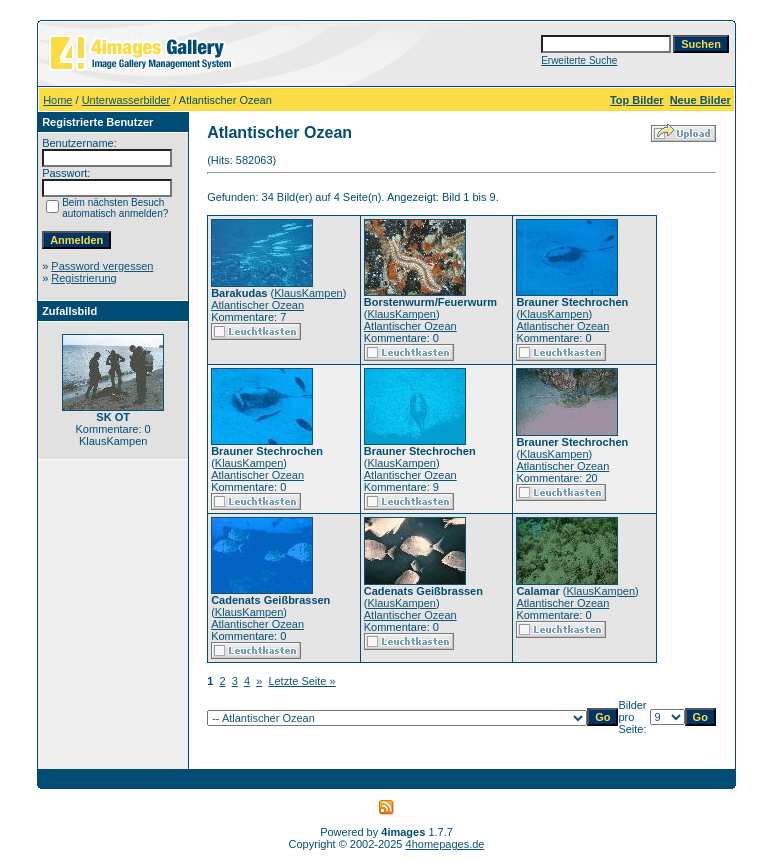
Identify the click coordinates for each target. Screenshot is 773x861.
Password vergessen (102, 266)
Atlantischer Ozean (257, 305)
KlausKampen (308, 293)
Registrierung (83, 278)
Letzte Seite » (301, 681)
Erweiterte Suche (579, 60)
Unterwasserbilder (126, 100)
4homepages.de (445, 844)
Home (57, 100)
